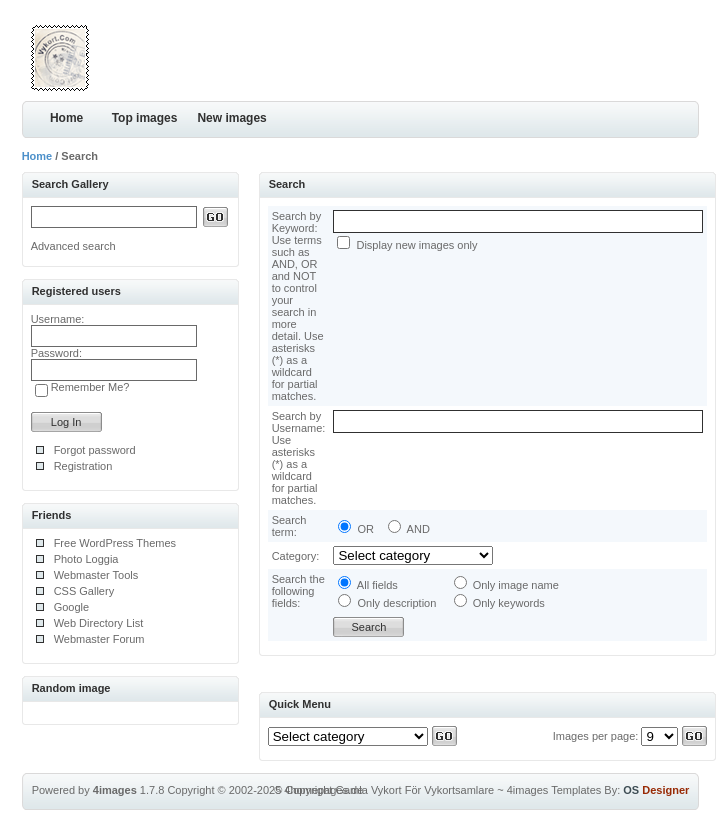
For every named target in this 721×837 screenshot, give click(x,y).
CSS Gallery (84, 591)
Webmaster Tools (96, 575)
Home (66, 118)
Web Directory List (99, 623)
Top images (145, 118)
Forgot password (95, 450)
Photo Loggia (86, 559)
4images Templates (554, 790)
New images (231, 118)
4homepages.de (323, 790)
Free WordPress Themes (115, 543)
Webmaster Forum (99, 639)
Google (71, 607)
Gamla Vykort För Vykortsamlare (414, 790)
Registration (83, 466)
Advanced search (73, 246)
